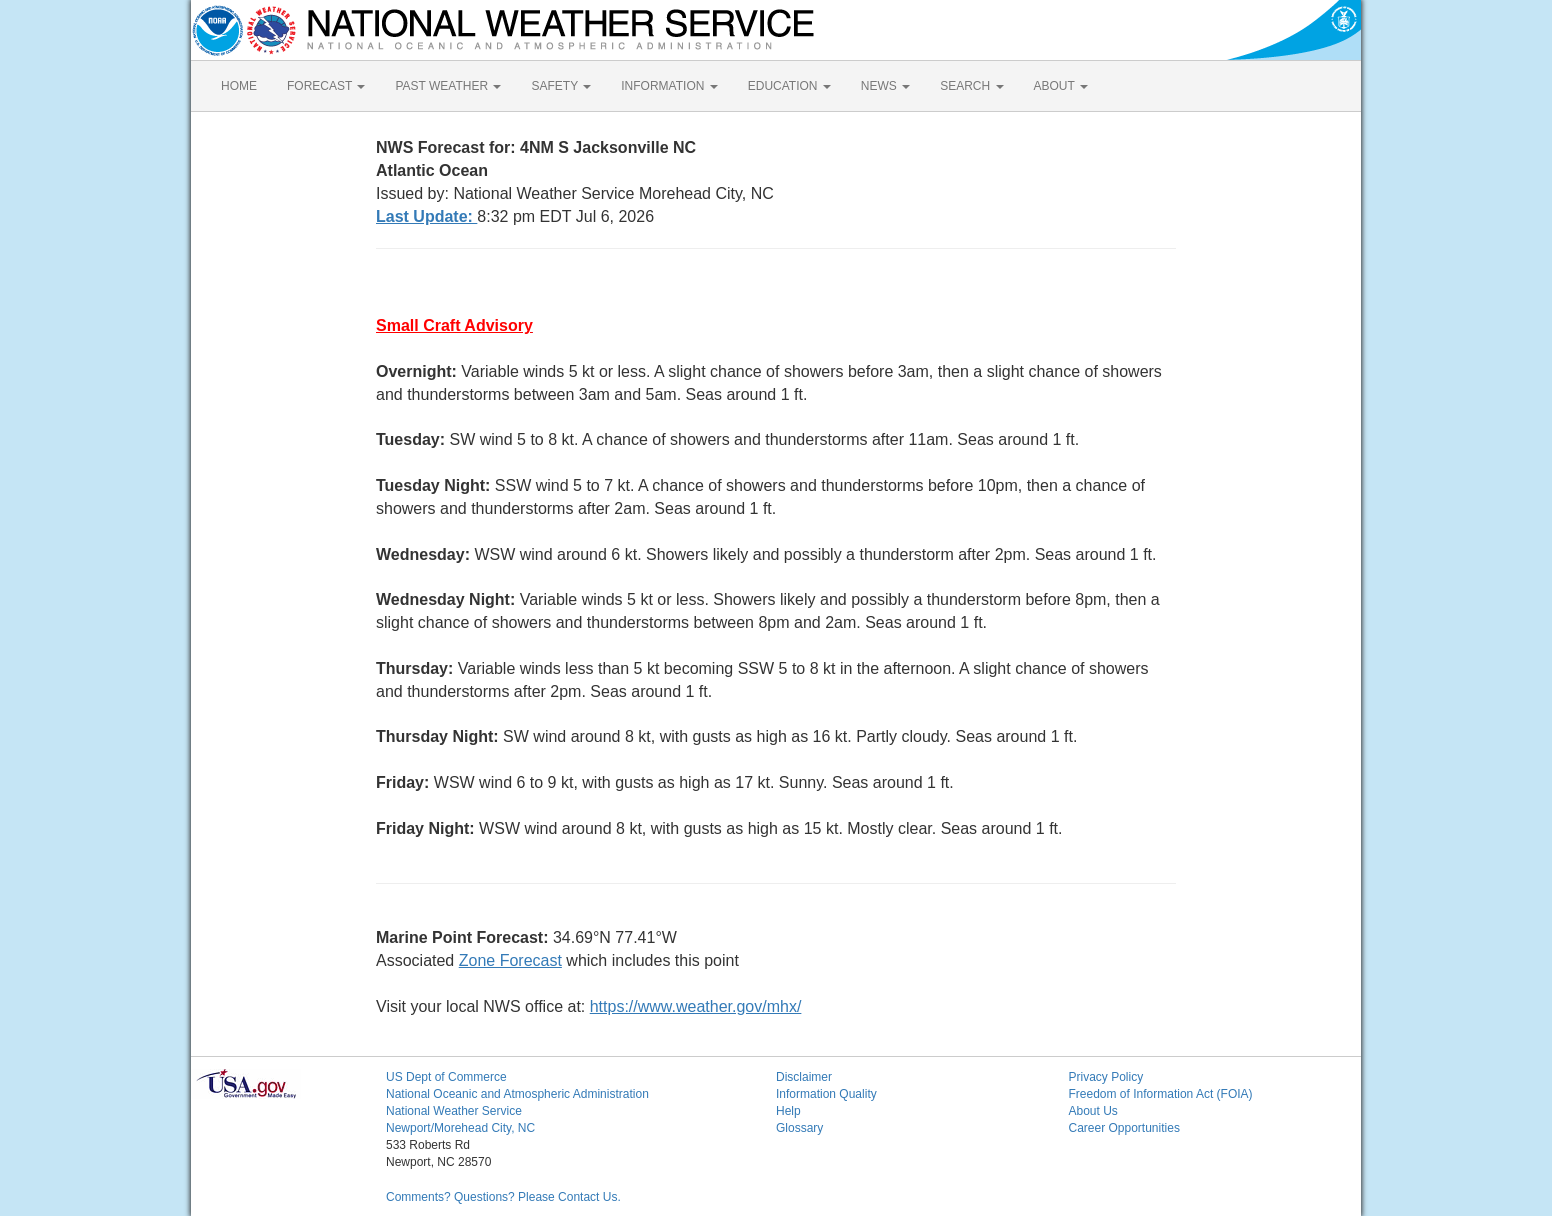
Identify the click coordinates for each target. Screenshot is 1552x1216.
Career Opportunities (1124, 1128)
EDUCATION (789, 86)
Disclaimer (804, 1077)
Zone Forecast (510, 960)
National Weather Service (454, 1111)
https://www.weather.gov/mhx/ (696, 1006)
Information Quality (826, 1094)
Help (788, 1111)
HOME (239, 86)
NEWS (885, 86)
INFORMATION (669, 86)
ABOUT (1061, 86)
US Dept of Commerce (446, 1077)
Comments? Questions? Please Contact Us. (503, 1197)
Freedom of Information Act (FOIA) (1161, 1094)
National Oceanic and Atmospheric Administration (517, 1094)
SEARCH (971, 86)
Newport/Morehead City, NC (460, 1128)
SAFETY (561, 86)
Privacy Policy (1106, 1077)
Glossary (799, 1128)
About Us (1093, 1111)
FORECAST (326, 86)
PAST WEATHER (448, 86)
